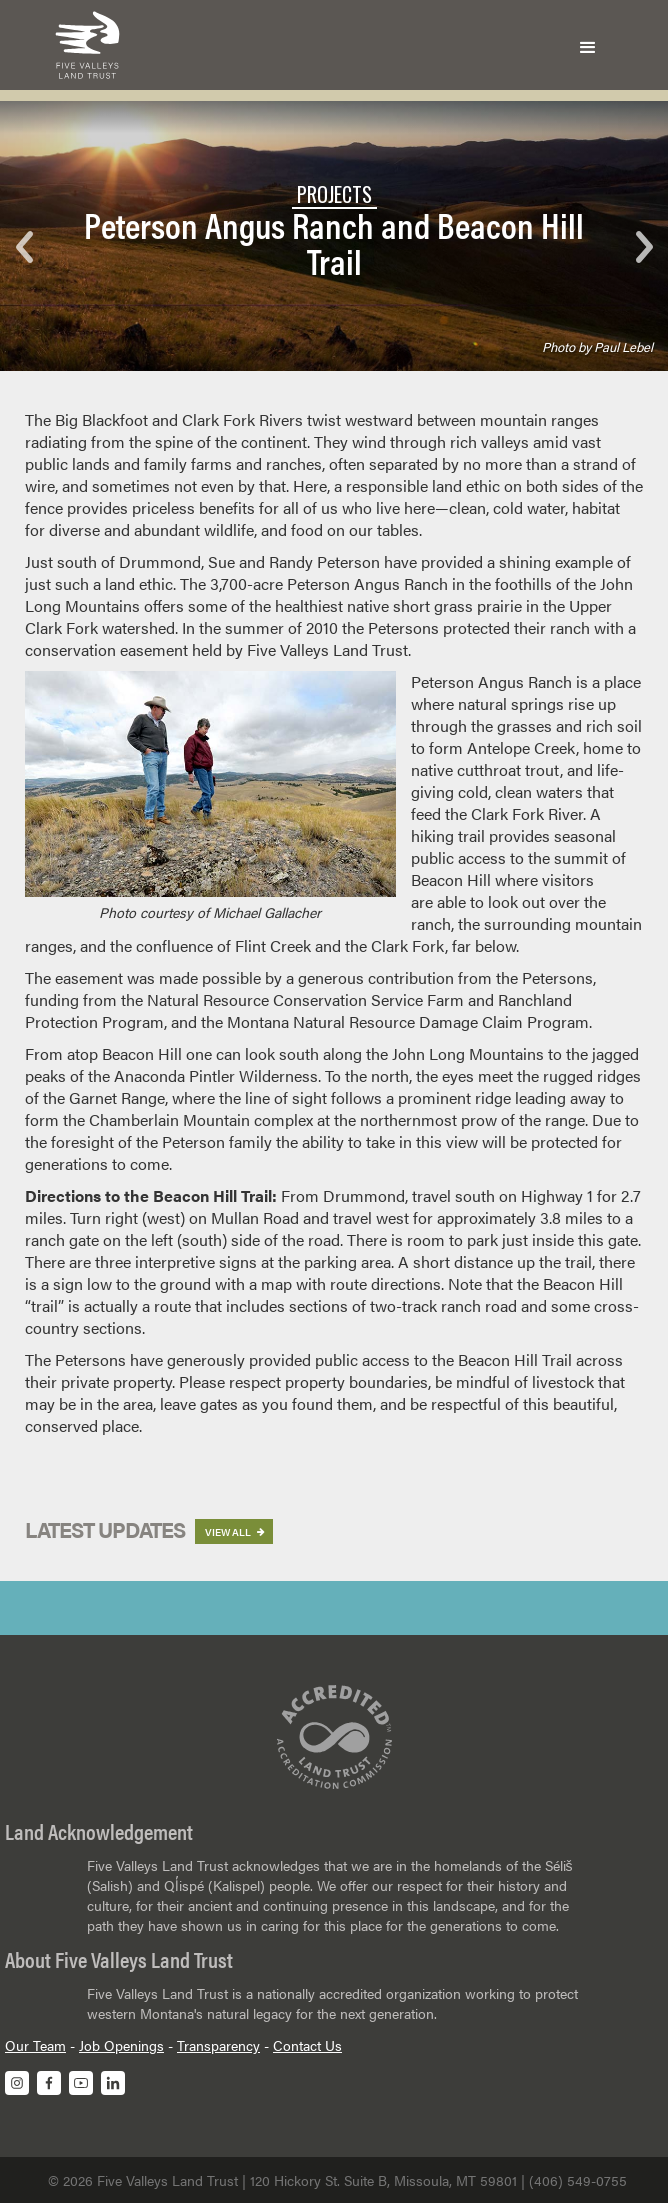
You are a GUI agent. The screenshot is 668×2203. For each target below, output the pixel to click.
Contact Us (307, 2045)
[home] (82, 45)
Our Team (35, 2045)
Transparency (218, 2045)
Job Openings (121, 2045)
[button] (588, 45)
